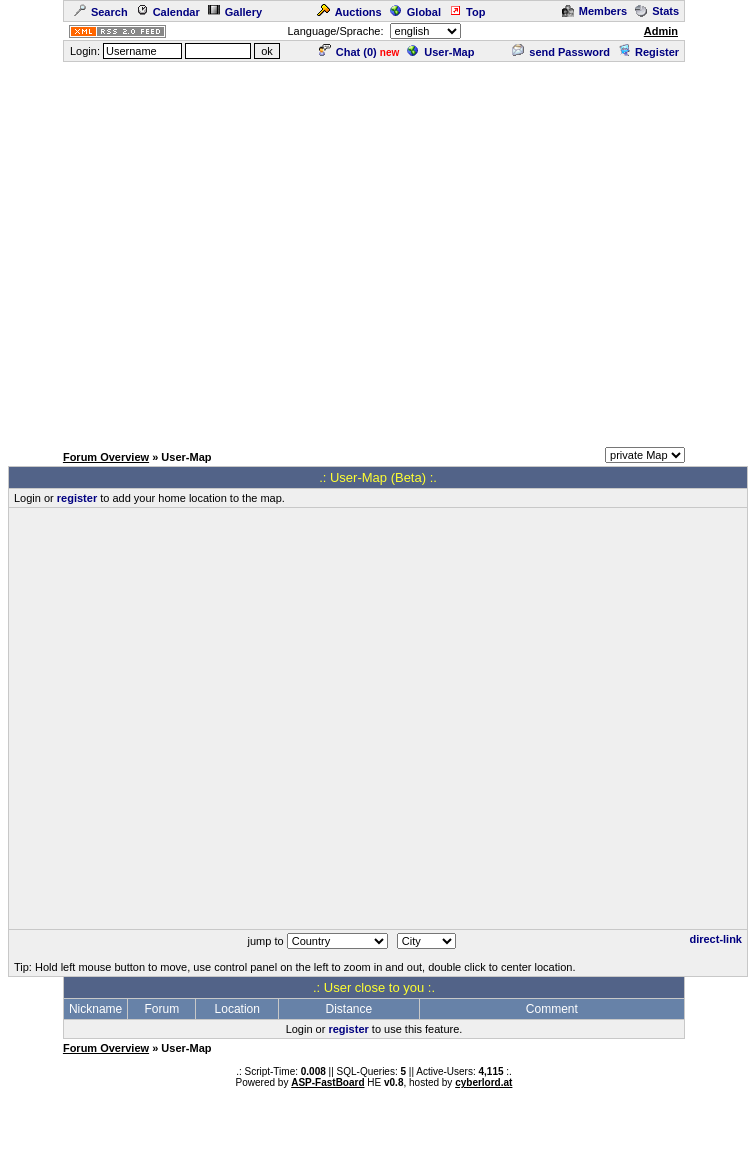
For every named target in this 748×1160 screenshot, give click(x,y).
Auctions (349, 12)
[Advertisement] (187, 251)
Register (648, 52)
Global (415, 12)
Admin (661, 31)
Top (467, 12)
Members (594, 11)
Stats (657, 11)
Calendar (168, 12)
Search (101, 12)
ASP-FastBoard (327, 1082)
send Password (561, 52)
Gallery (235, 12)
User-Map (440, 52)
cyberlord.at (483, 1082)
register (77, 498)
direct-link (715, 939)
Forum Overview (106, 457)
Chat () (348, 52)
